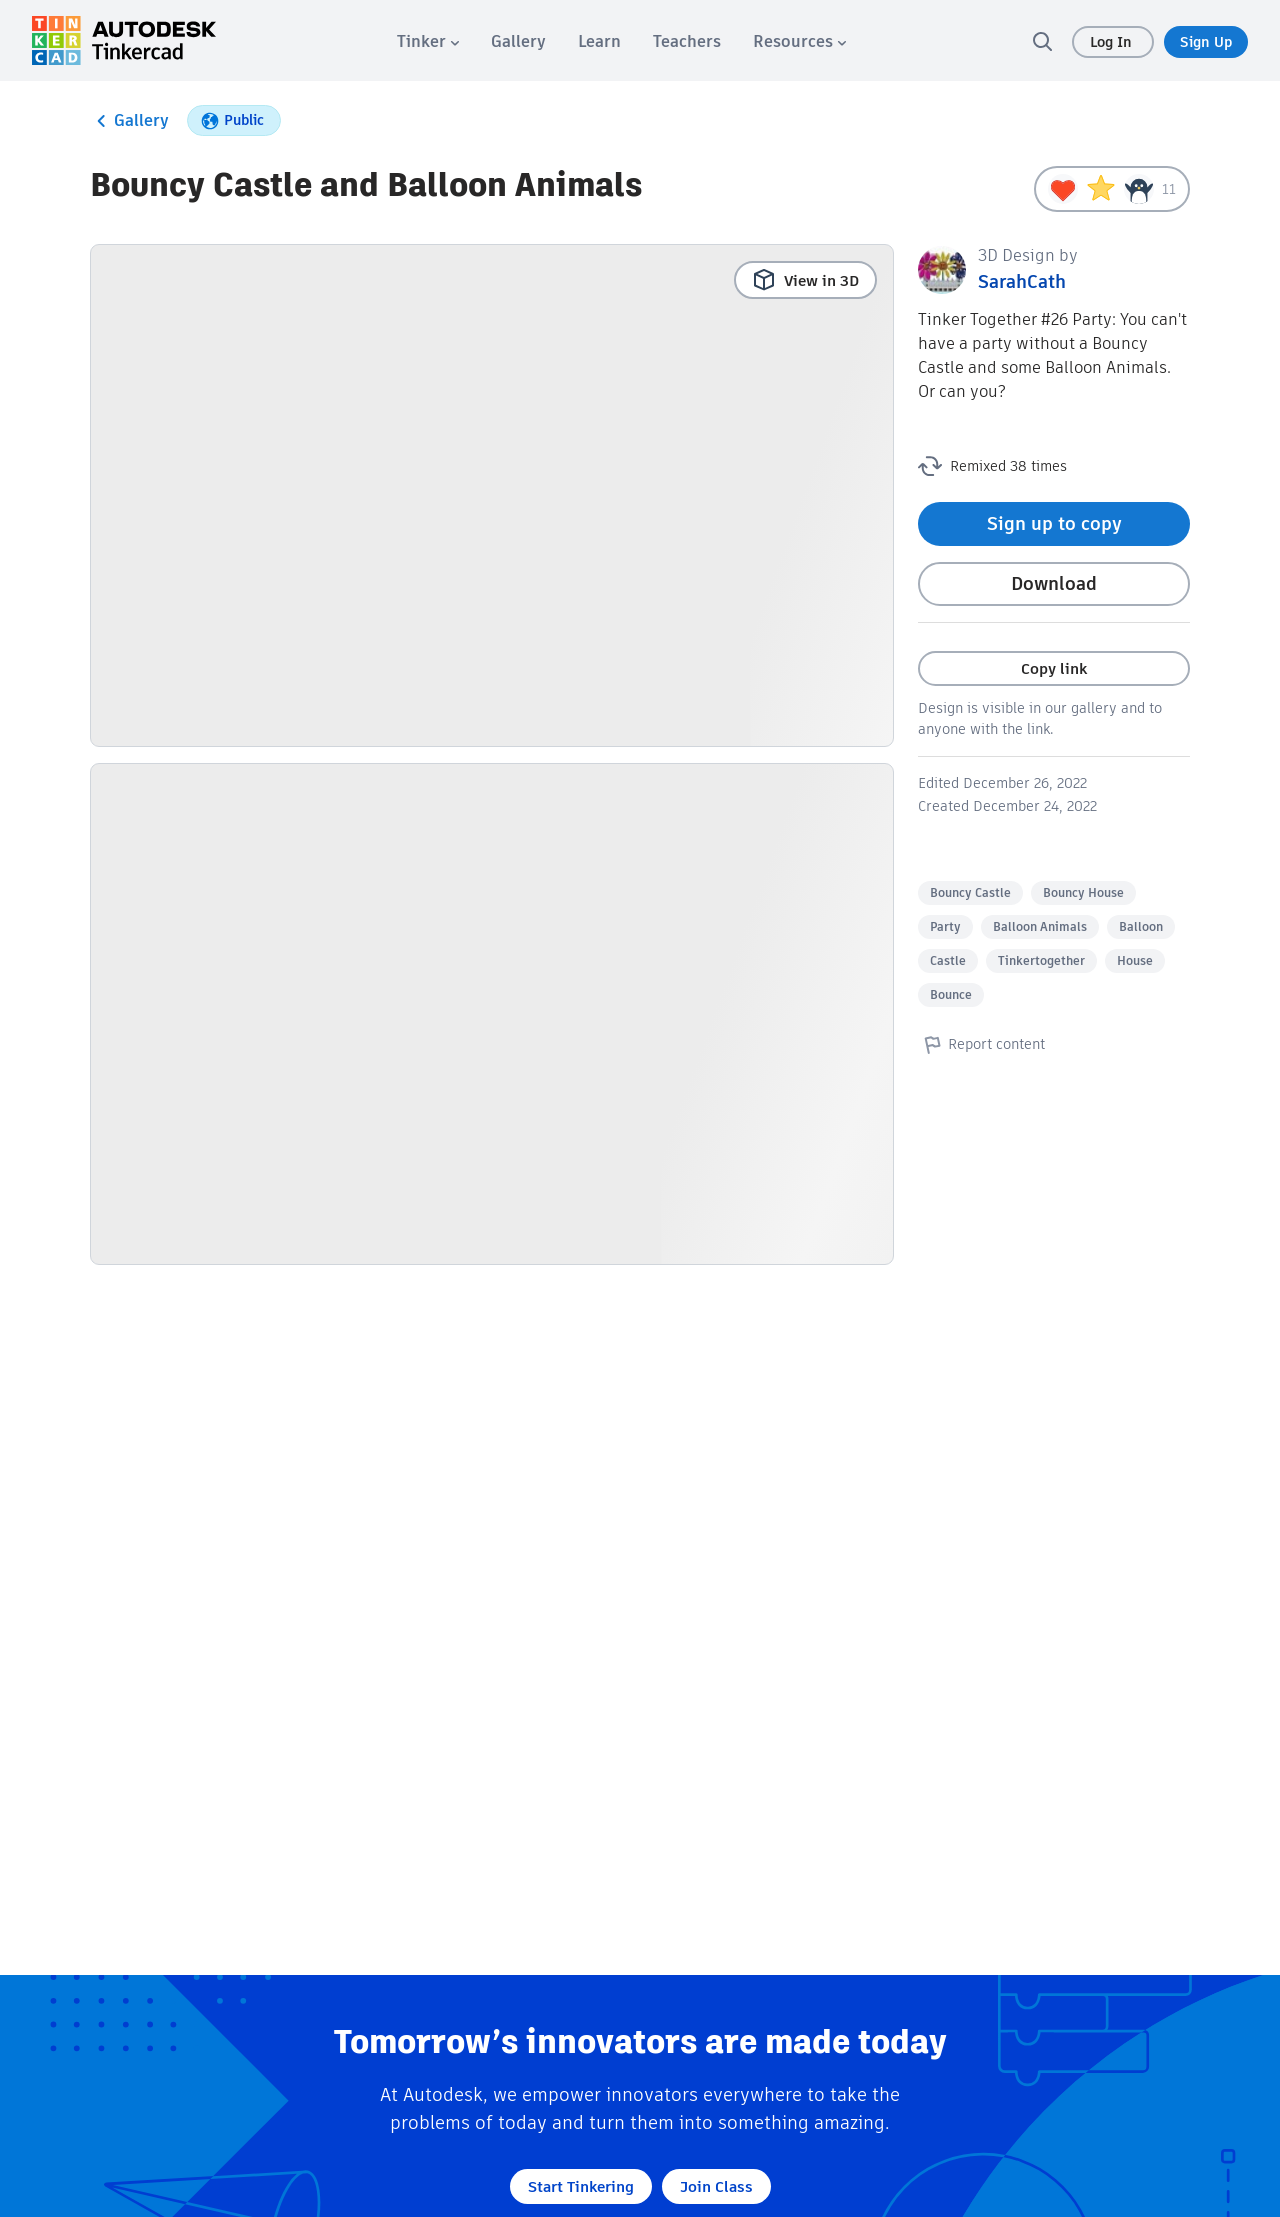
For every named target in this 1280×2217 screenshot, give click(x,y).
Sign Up (1206, 42)
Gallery (129, 121)
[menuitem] (428, 41)
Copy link (1054, 668)
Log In (1113, 42)
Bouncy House (1083, 892)
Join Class (716, 2186)
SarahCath (1022, 281)
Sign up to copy (1054, 523)
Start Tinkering (581, 2186)
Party (945, 926)
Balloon (1141, 926)
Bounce (951, 994)
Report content (981, 1044)
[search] (1042, 41)
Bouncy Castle (970, 892)
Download (1054, 583)
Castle (948, 960)
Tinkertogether (1041, 960)
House (1135, 960)
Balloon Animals (1040, 926)
